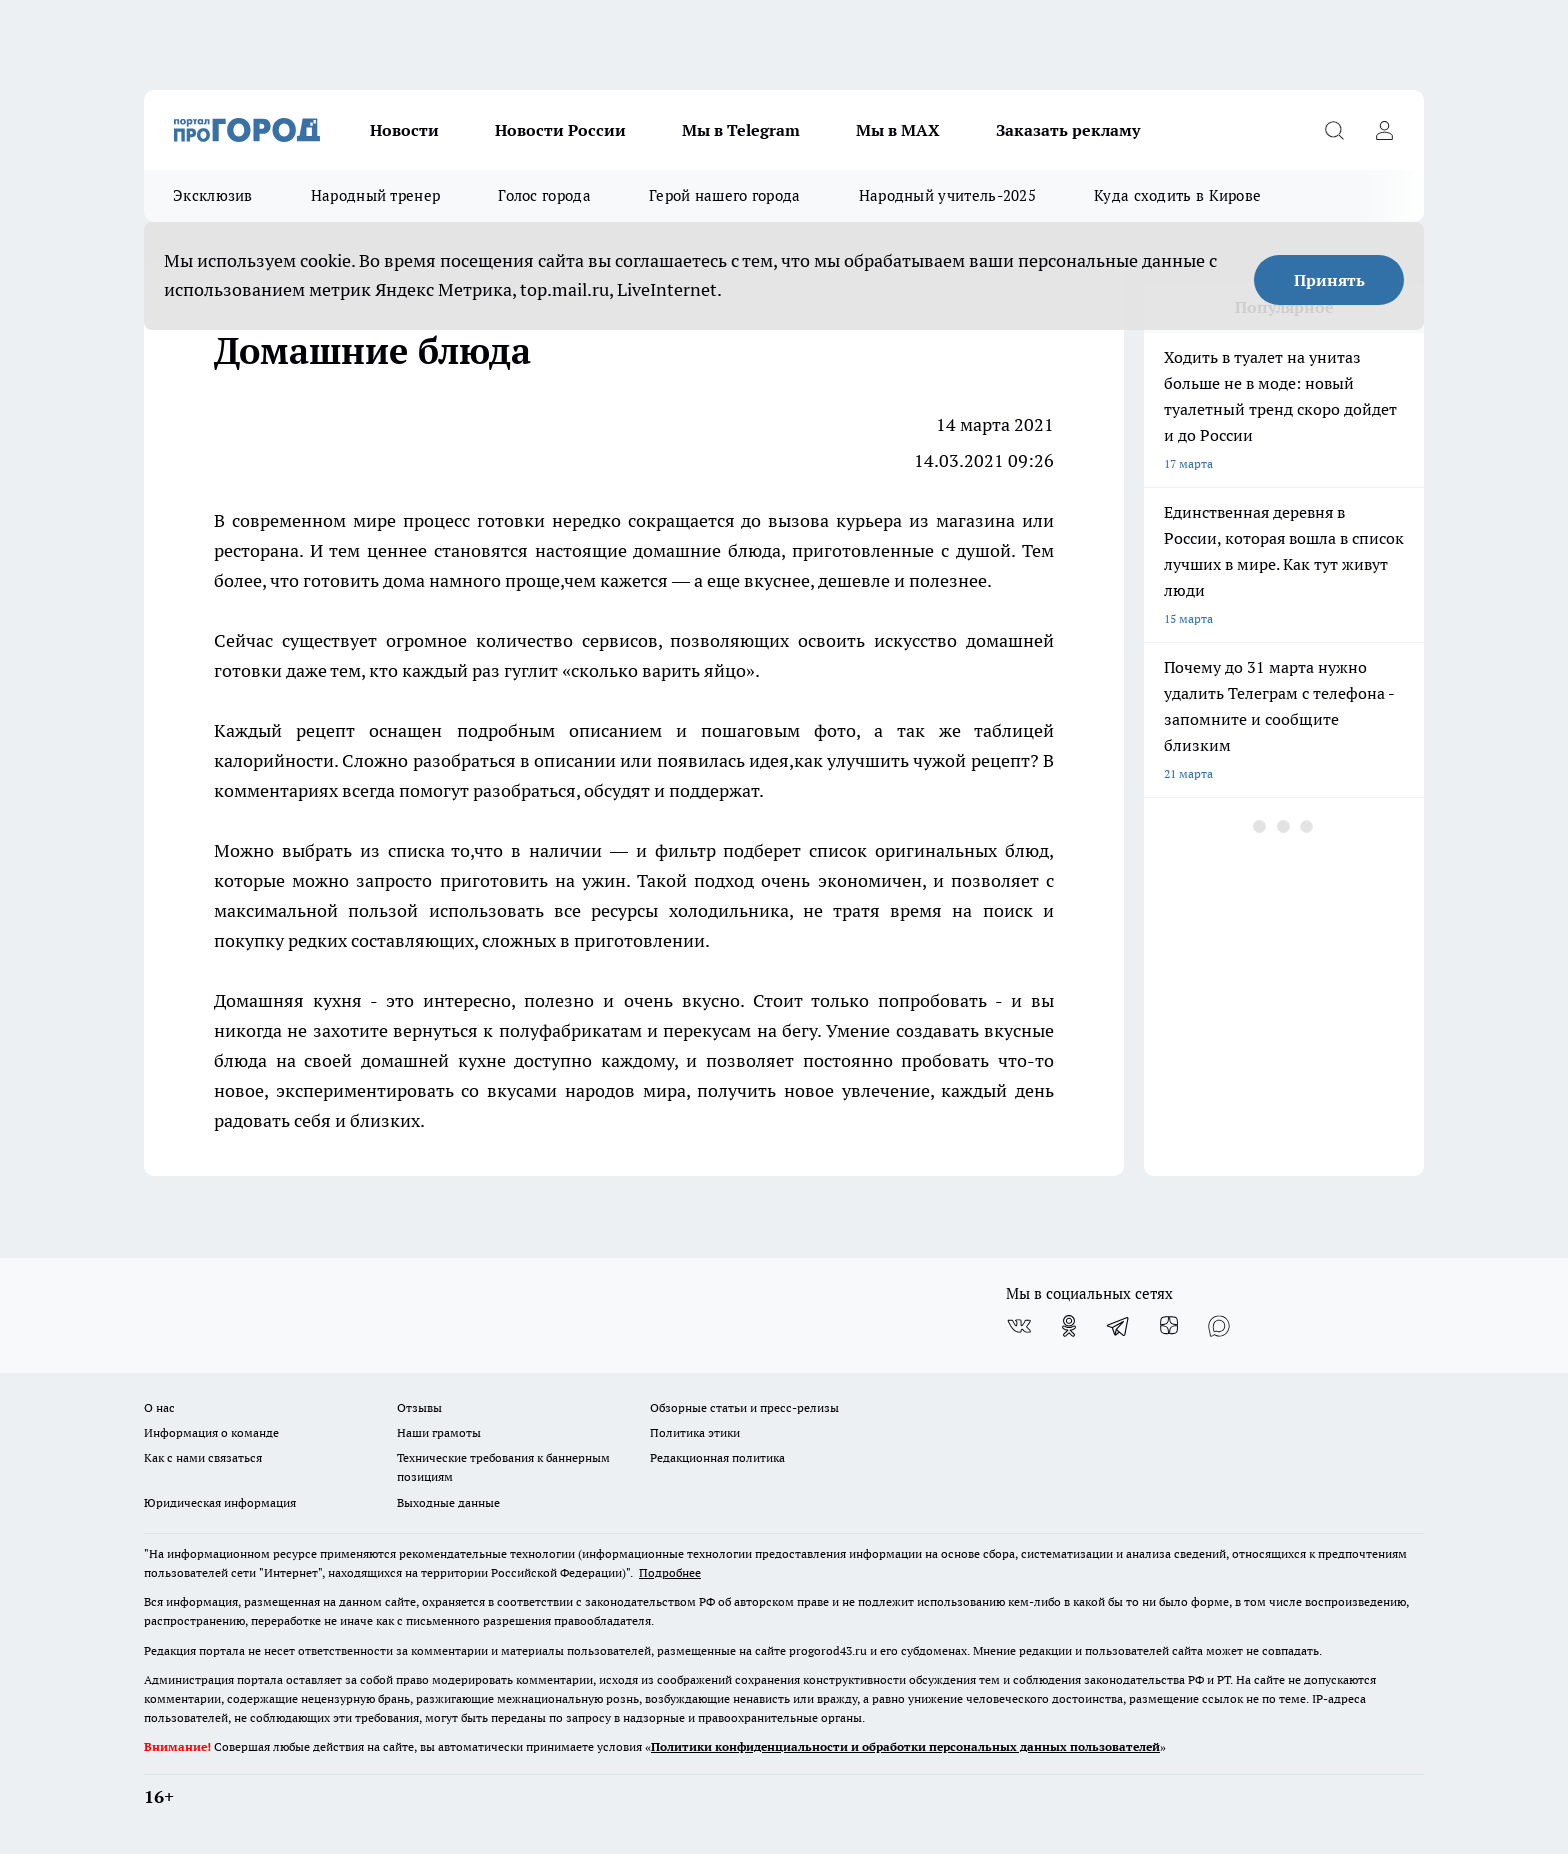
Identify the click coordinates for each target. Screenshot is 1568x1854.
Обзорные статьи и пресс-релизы (744, 1407)
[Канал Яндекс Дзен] (1169, 1326)
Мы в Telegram (741, 130)
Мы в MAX (898, 130)
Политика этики (695, 1432)
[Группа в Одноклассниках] (1069, 1326)
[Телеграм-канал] (1119, 1326)
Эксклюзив (213, 195)
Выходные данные (448, 1502)
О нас (159, 1407)
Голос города (544, 195)
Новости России (560, 130)
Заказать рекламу (1068, 130)
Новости (404, 130)
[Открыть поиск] (1334, 130)
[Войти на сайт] (1384, 130)
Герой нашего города (725, 195)
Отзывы (419, 1407)
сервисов (620, 640)
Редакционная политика (717, 1457)
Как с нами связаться (203, 1457)
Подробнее (670, 1572)
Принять (1329, 280)
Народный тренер (376, 195)
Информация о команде (211, 1432)
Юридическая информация (220, 1502)
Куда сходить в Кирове (1177, 195)
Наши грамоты (439, 1432)
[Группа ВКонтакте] (1019, 1326)
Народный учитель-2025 (947, 195)
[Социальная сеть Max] (1219, 1326)
